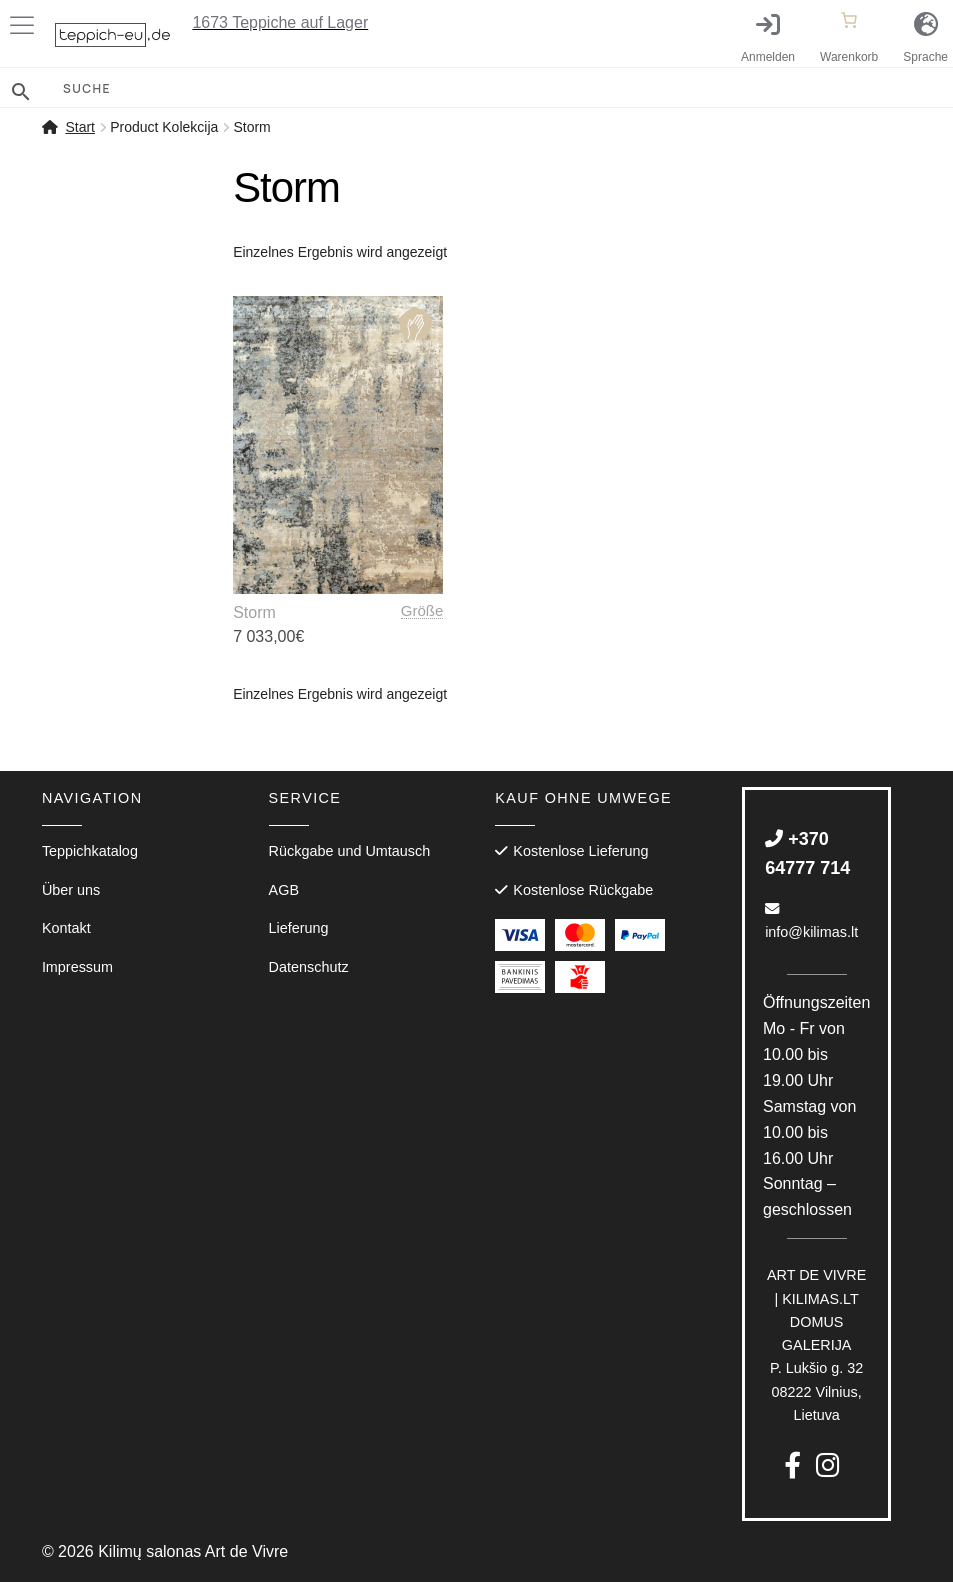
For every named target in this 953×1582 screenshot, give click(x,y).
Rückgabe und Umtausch (350, 851)
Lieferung (299, 928)
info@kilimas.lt (811, 921)
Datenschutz (309, 967)
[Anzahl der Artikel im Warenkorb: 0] (849, 20)
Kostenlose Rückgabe (583, 890)
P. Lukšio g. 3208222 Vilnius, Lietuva (816, 1345)
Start (80, 127)
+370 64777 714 (807, 853)
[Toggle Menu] (26, 25)
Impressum (77, 967)
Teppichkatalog (90, 851)
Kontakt (66, 928)
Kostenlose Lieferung (580, 851)
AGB (284, 890)
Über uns (71, 890)
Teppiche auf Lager (280, 22)
